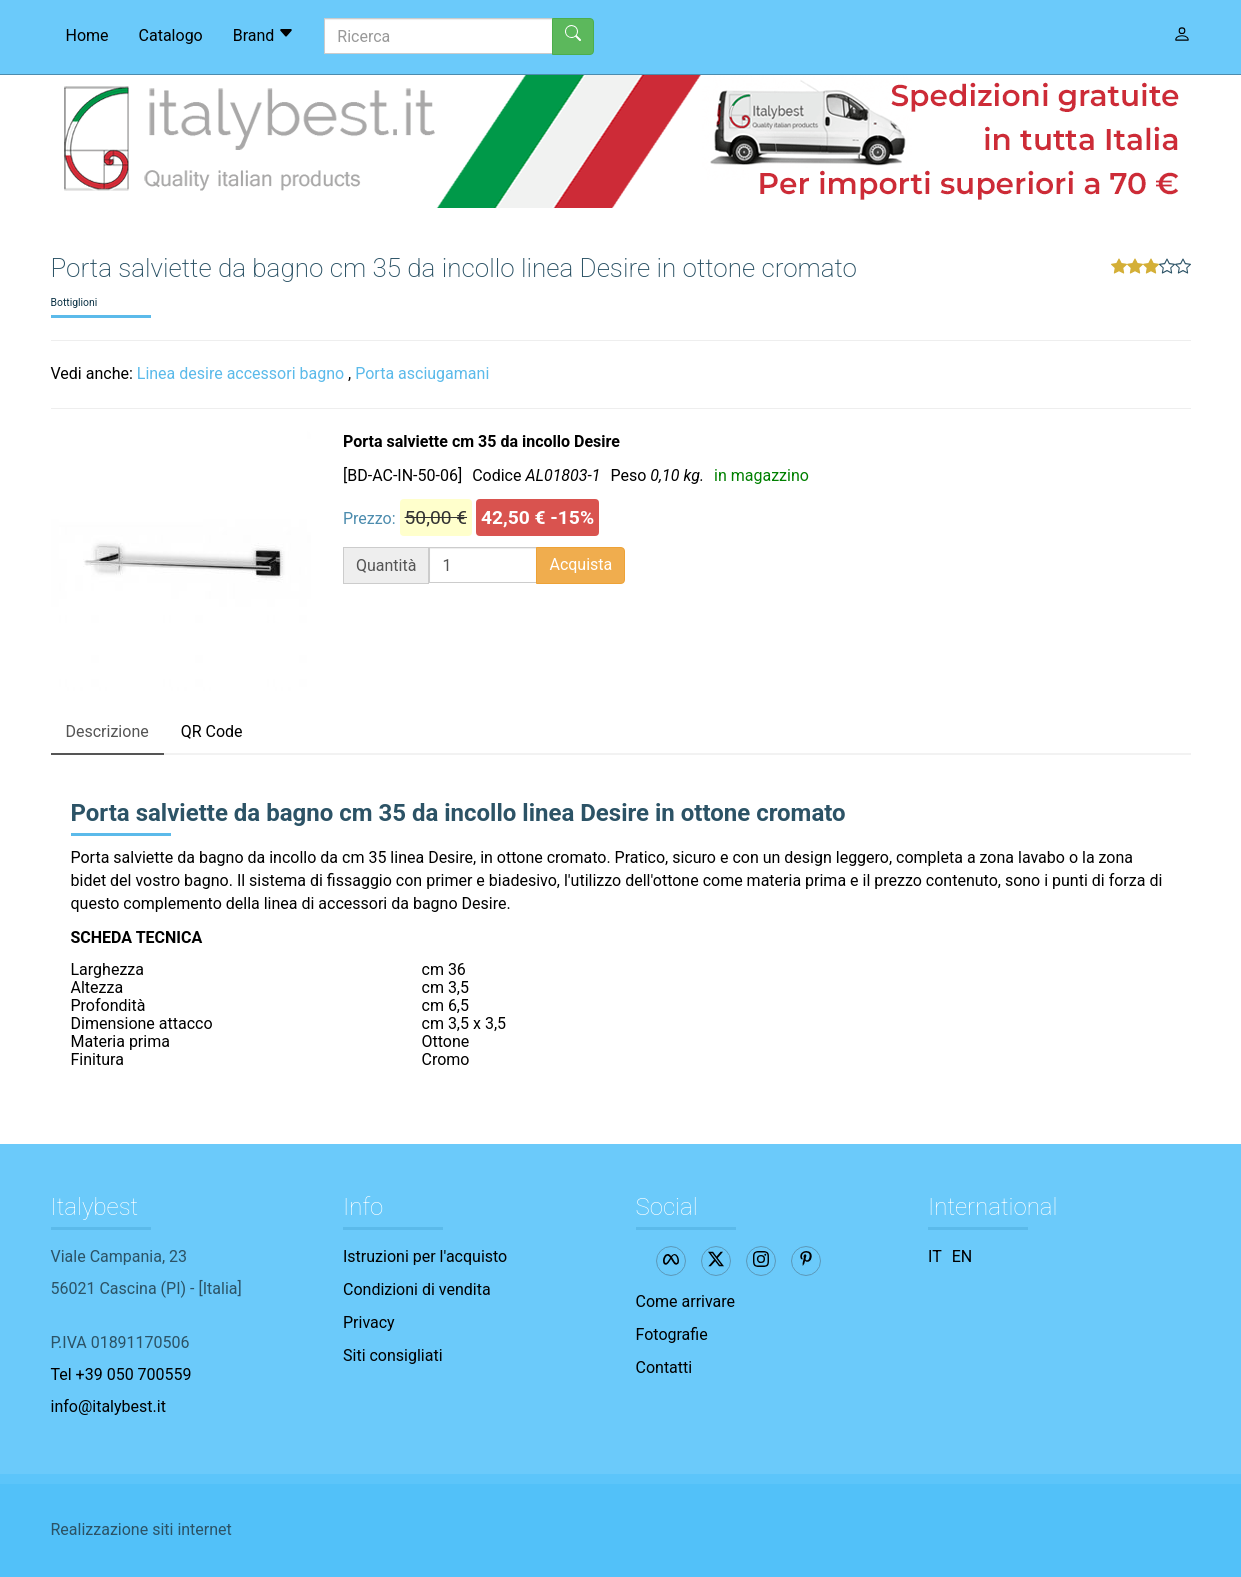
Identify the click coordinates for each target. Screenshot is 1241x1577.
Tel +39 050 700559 (121, 1374)
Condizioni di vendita (417, 1289)
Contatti (664, 1367)
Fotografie (672, 1334)
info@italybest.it (108, 1406)
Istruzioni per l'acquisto (425, 1256)
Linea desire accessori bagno (240, 373)
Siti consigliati (393, 1355)
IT (935, 1256)
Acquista (580, 564)
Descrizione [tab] (107, 731)
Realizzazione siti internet (141, 1529)
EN (962, 1256)
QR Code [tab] (212, 731)
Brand (264, 35)
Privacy (369, 1322)
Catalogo (171, 35)
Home (87, 35)
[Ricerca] (438, 36)
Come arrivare (686, 1301)
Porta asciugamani (422, 373)
